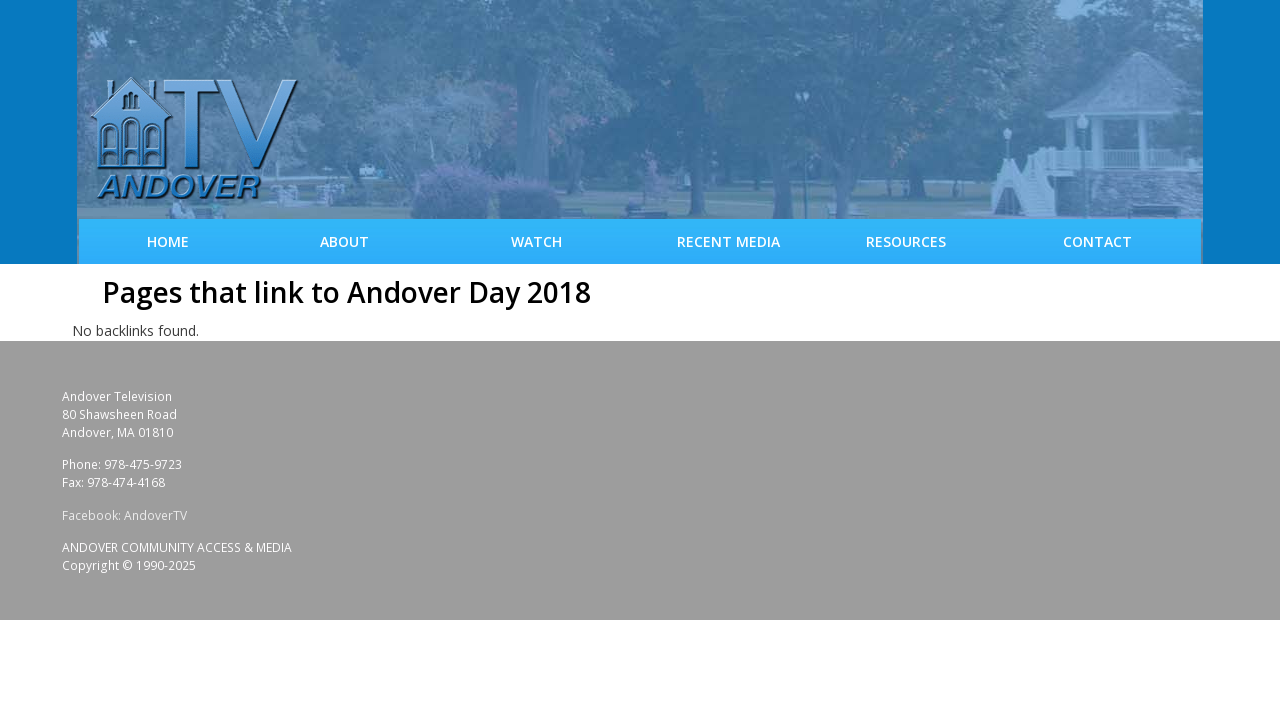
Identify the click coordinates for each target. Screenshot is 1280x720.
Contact (1097, 241)
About (344, 241)
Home (168, 241)
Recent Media (728, 241)
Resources (906, 241)
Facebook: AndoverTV (124, 515)
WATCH (536, 241)
